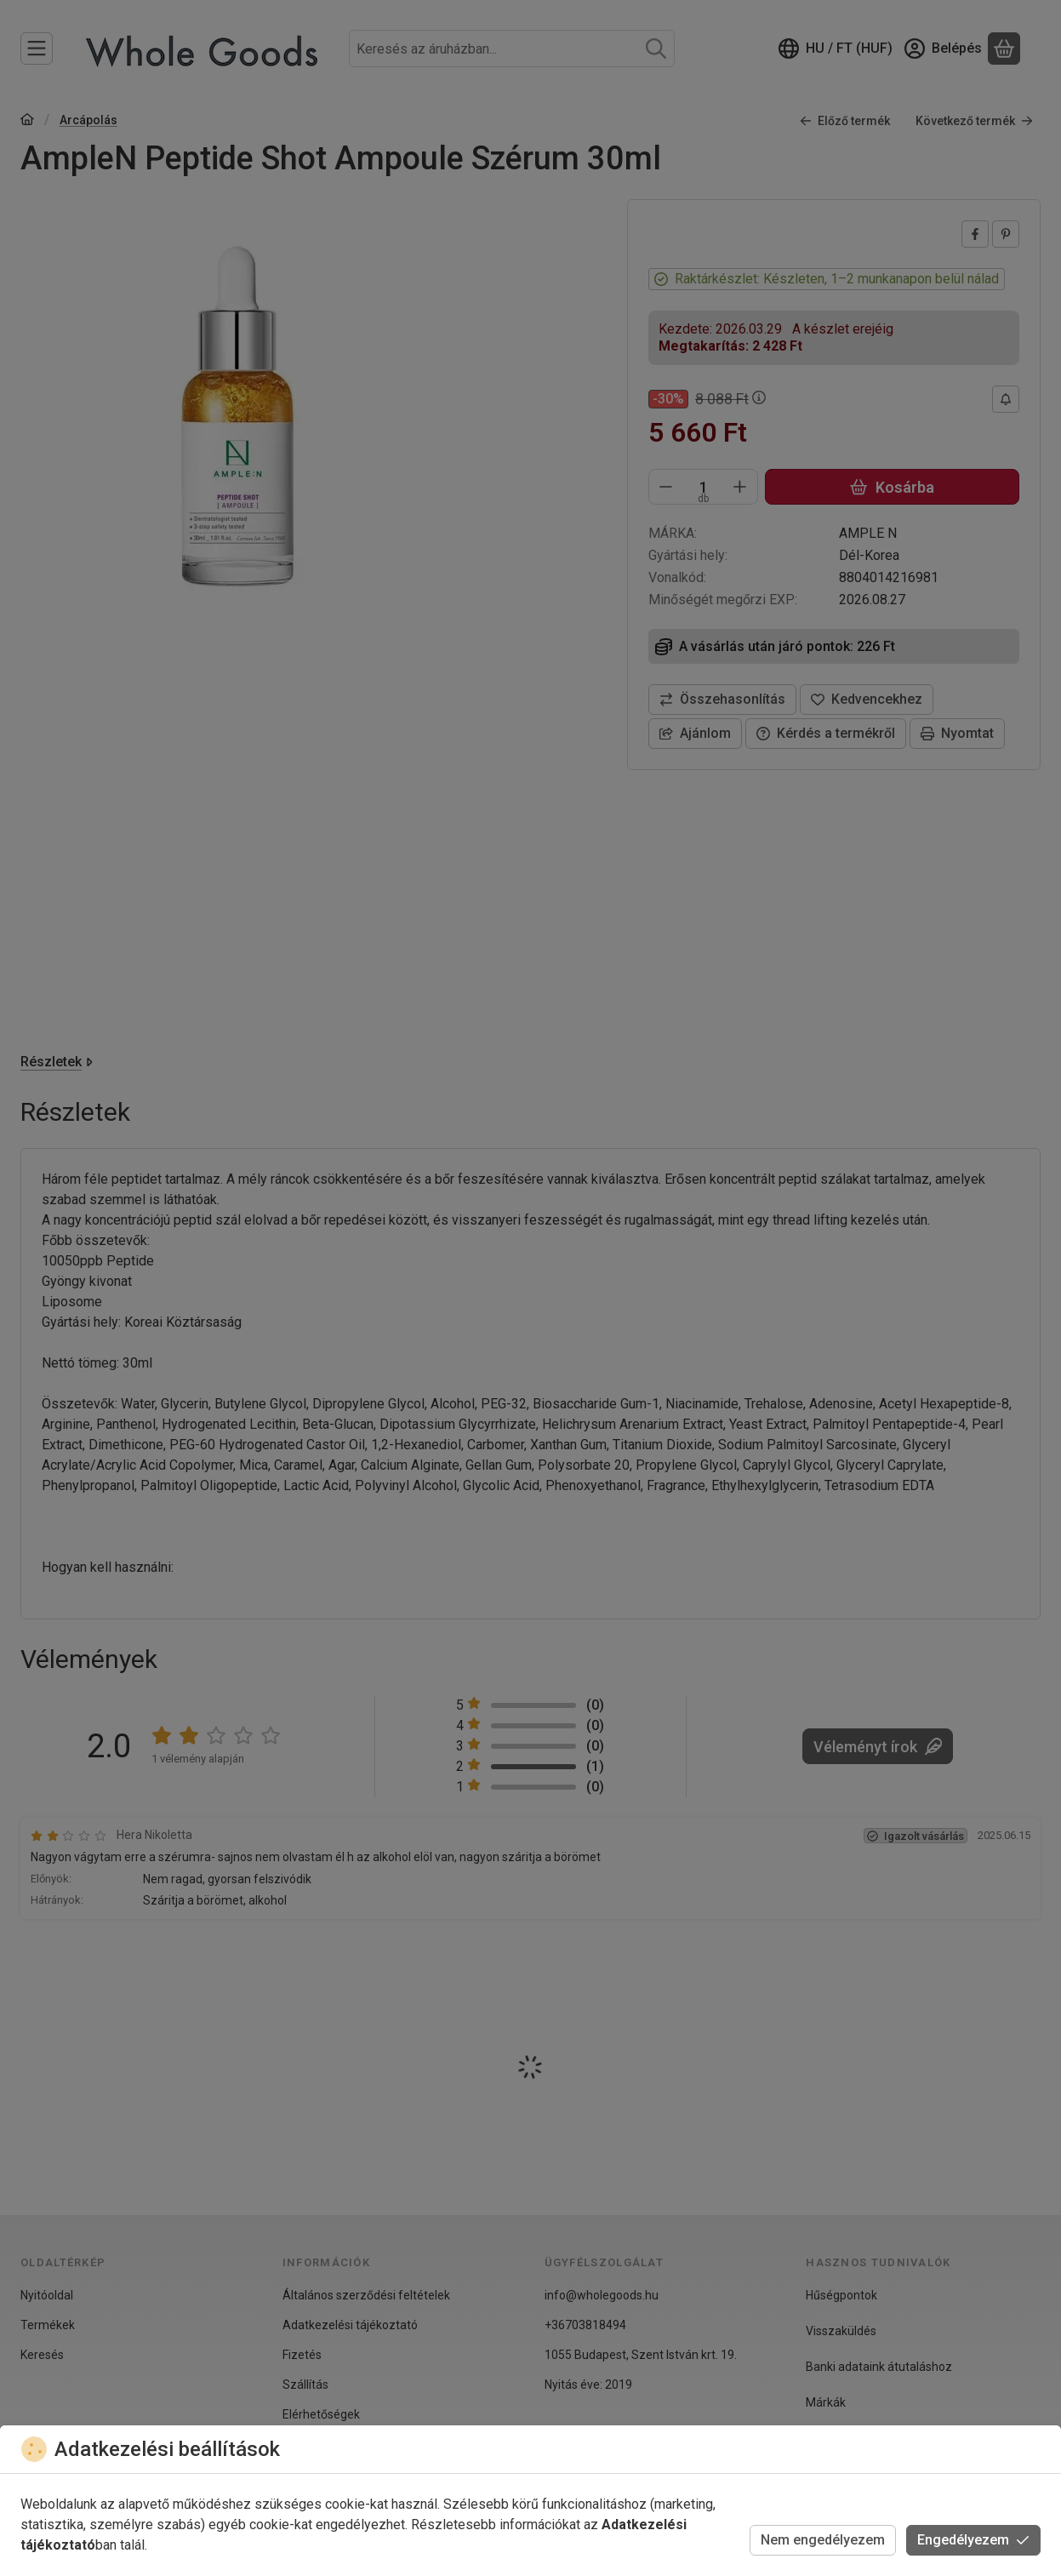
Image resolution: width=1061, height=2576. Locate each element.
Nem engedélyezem (823, 2540)
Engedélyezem (973, 2540)
